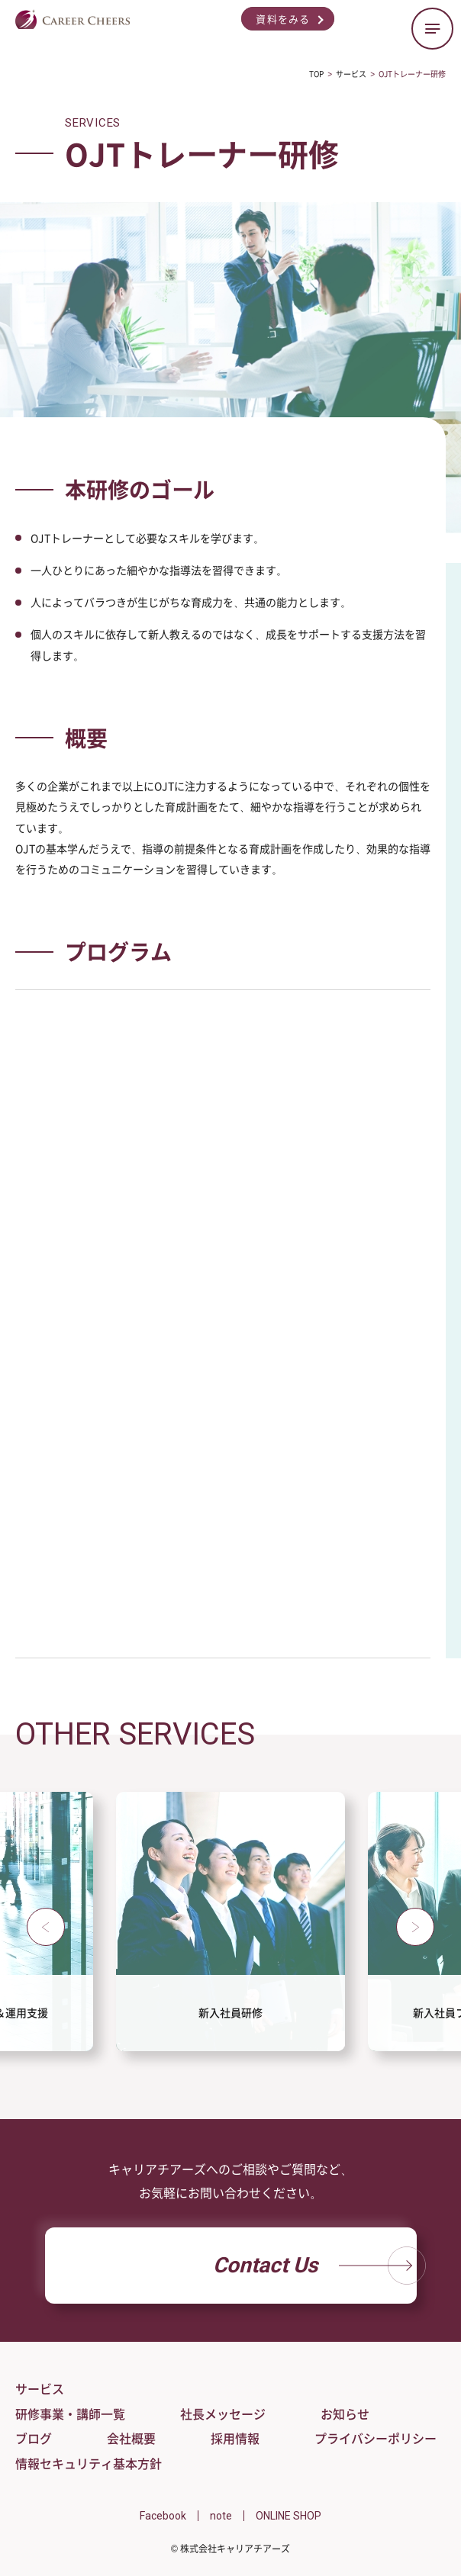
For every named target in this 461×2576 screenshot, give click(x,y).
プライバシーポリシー (375, 2438)
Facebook (163, 2515)
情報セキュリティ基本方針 (88, 2463)
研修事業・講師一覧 (70, 2413)
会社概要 (131, 2438)
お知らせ (345, 2413)
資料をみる (283, 18)
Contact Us (315, 2265)
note (221, 2515)
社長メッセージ (223, 2413)
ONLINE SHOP (288, 2515)
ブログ (33, 2438)
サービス (39, 2388)
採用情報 (235, 2438)
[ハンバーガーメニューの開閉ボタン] (432, 29)
